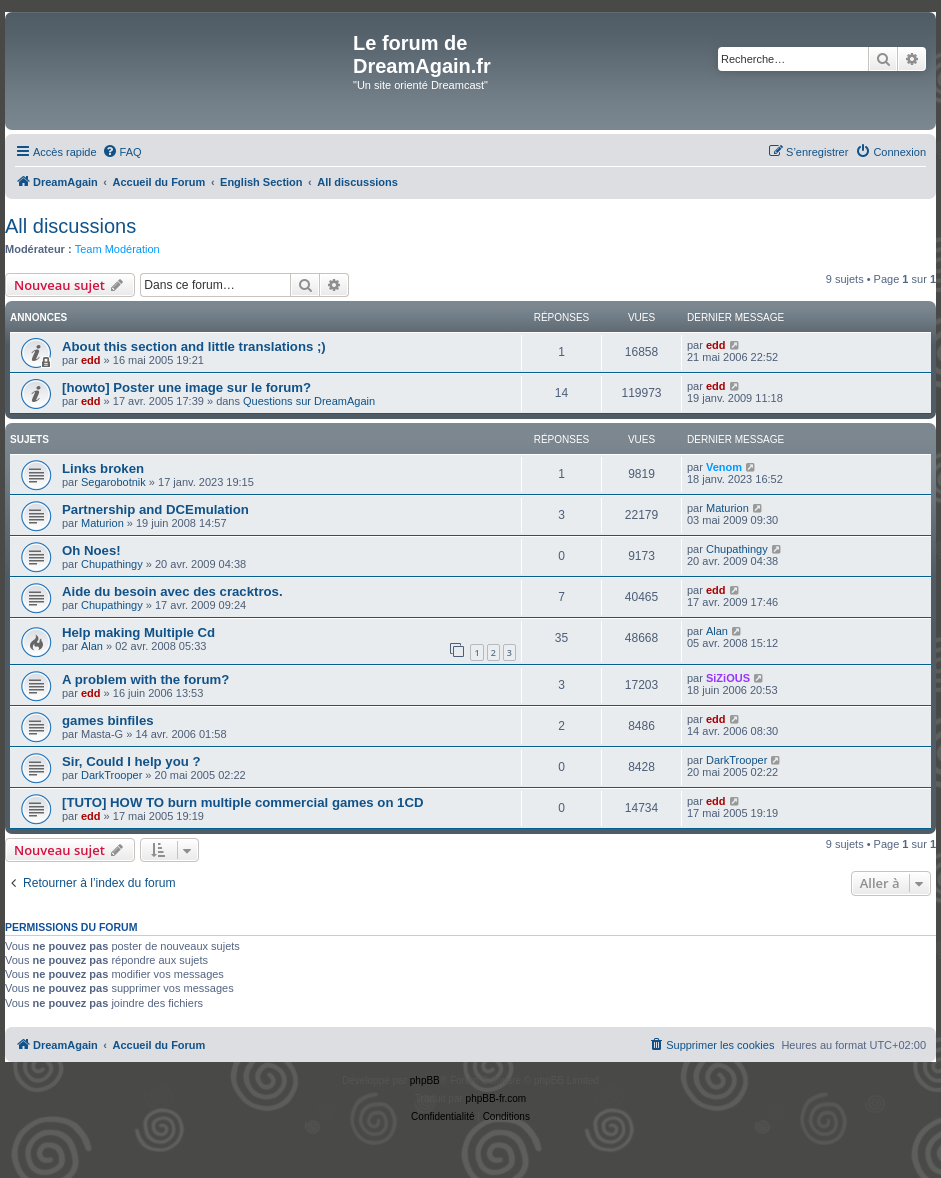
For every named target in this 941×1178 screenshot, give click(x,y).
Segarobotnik (113, 482)
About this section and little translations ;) (194, 346)
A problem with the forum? (145, 679)
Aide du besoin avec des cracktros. (172, 591)
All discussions (70, 226)
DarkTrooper (111, 775)
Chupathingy (112, 564)
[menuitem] (122, 152)
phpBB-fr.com (496, 1098)
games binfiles (108, 720)
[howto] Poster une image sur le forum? (186, 387)
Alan (92, 646)
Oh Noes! (91, 550)
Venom (724, 467)
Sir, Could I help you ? (131, 761)
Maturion (102, 523)
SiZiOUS (728, 678)
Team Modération (117, 249)
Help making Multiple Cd (138, 632)
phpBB (425, 1080)
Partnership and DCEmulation (155, 509)
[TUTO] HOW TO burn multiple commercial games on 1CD (242, 802)
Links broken (103, 468)
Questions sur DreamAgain (309, 401)
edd (91, 360)
